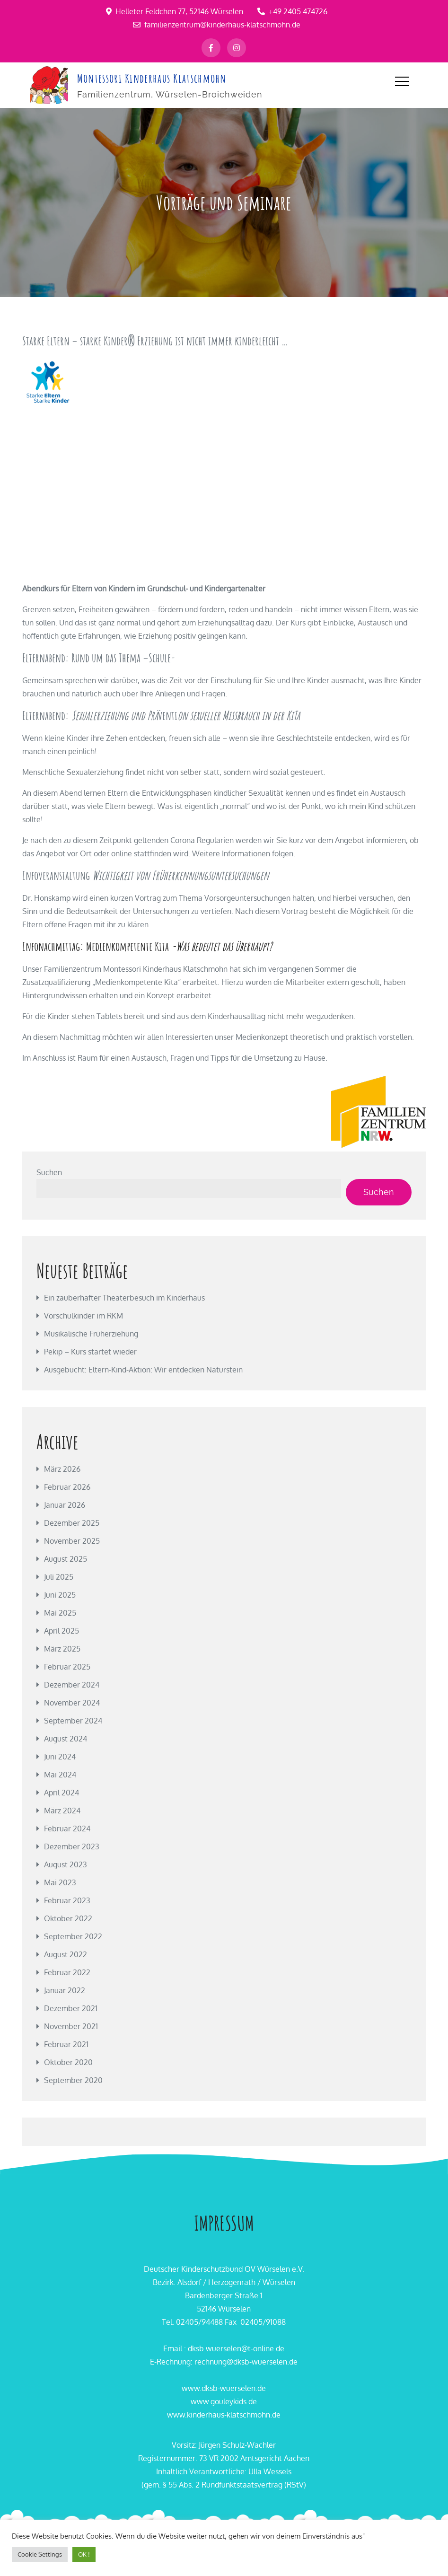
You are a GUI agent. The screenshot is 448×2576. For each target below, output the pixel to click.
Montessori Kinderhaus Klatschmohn (151, 77)
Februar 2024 (67, 1827)
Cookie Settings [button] (40, 2554)
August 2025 (65, 1558)
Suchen (49, 1171)
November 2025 (72, 1540)
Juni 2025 (60, 1594)
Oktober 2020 (68, 2061)
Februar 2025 (67, 1665)
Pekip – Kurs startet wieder (90, 1351)
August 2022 (65, 1953)
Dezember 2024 (71, 1683)
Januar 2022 (64, 1989)
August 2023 (65, 1863)
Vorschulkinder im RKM (83, 1315)
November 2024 (72, 1701)
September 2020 (73, 2079)
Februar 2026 (67, 1486)
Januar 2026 (64, 1504)
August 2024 (65, 1737)
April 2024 (61, 1791)
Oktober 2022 (68, 1917)
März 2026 (62, 1468)
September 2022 (73, 1935)
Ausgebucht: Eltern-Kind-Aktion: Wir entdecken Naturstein (143, 1369)
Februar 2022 (67, 1971)
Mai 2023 (60, 1881)
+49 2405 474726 (292, 11)
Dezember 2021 (70, 2007)
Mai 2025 (60, 1612)
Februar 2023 (67, 1899)
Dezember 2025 (71, 1522)
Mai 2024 (60, 1773)
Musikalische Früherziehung (91, 1333)
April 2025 (61, 1630)
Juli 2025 (58, 1576)
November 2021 (71, 2025)
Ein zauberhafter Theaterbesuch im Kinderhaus (124, 1297)
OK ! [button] (84, 2554)
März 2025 (62, 1648)
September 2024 (73, 1719)
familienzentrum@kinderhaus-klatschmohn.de (216, 24)
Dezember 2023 (71, 1845)
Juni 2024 (60, 1755)
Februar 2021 (66, 2043)
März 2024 (62, 1809)
